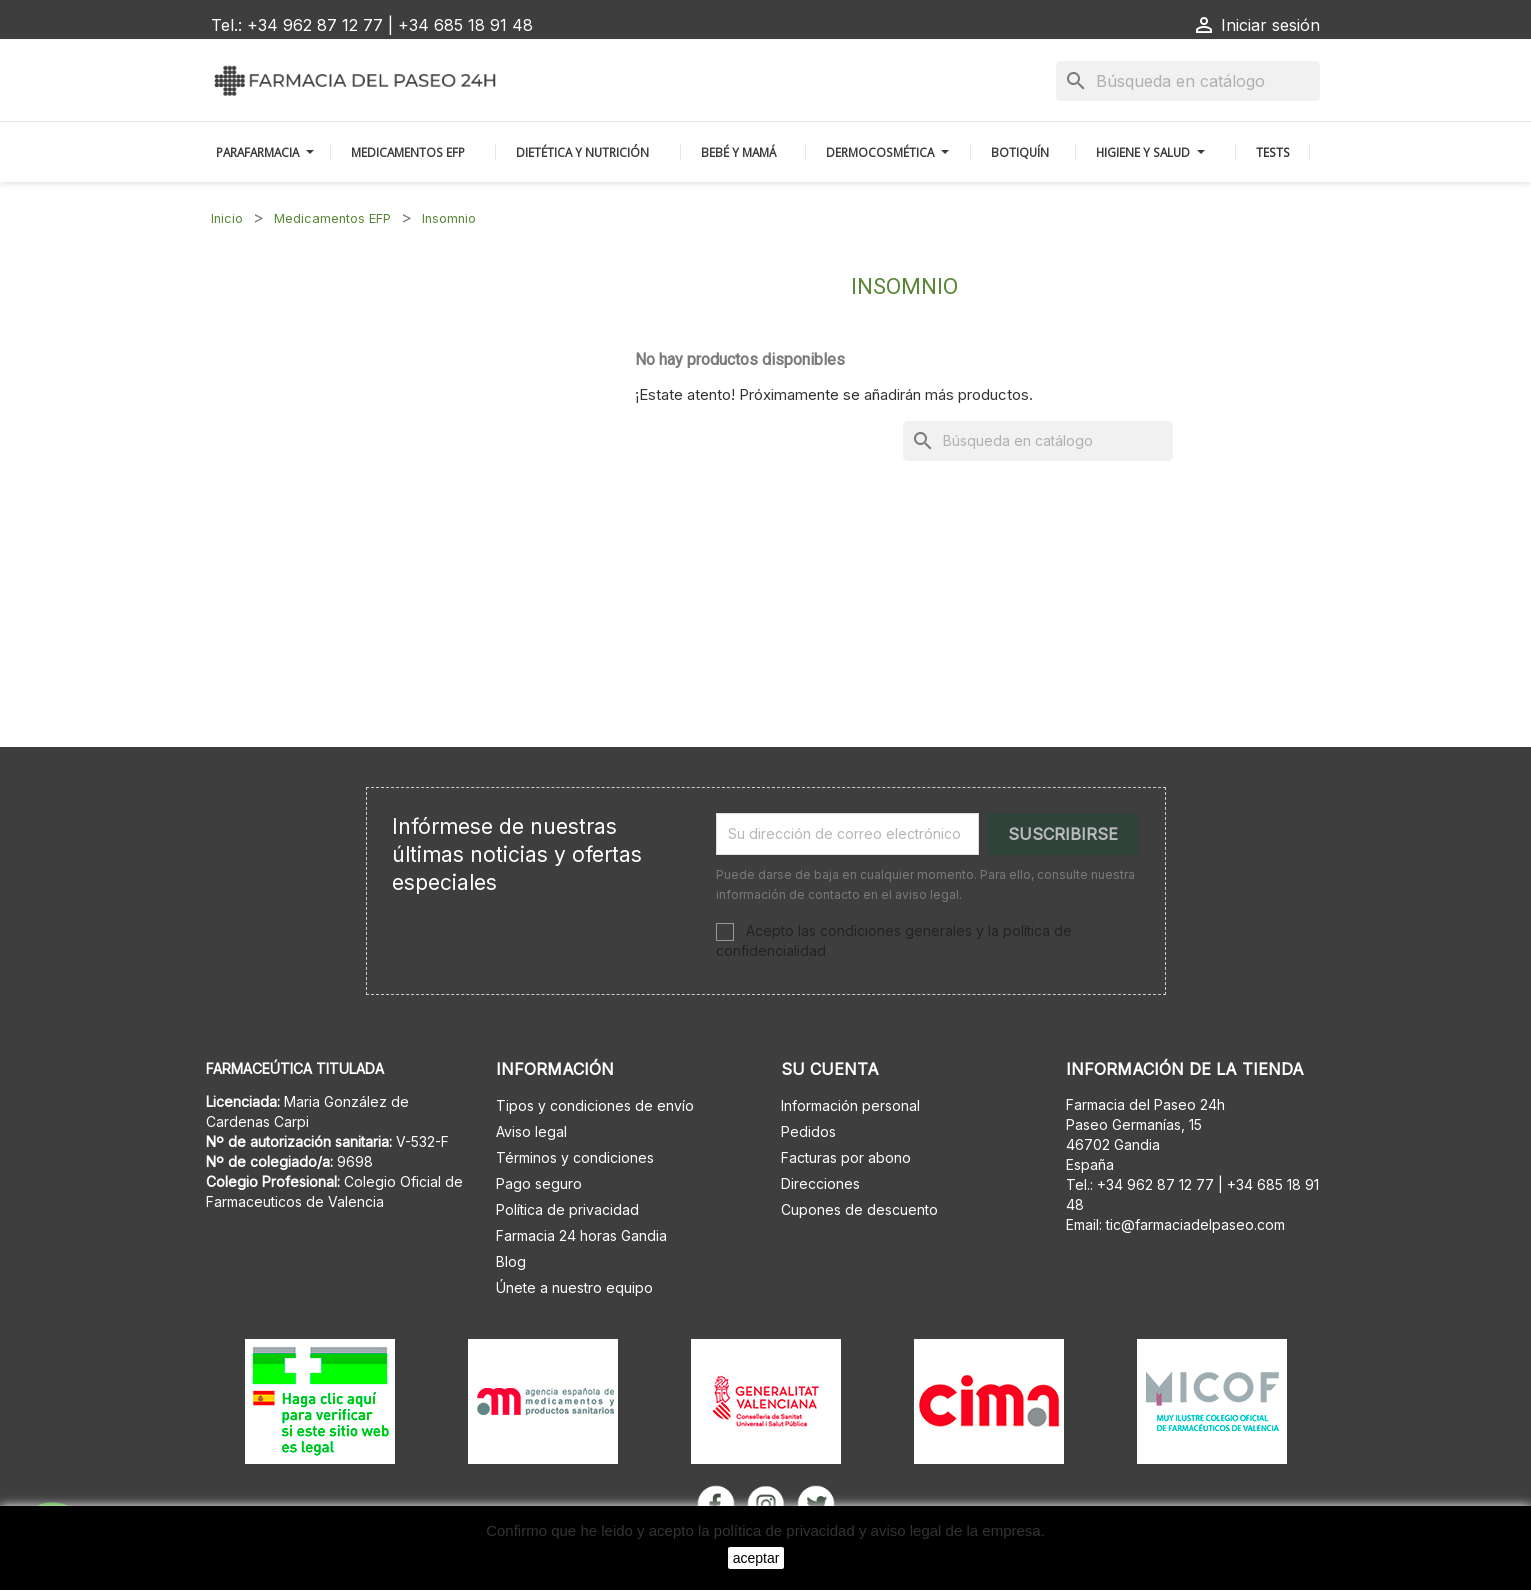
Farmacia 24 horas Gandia (581, 1235)
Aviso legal (531, 1131)
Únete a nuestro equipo (574, 1287)
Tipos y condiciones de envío (595, 1105)
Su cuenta (830, 1069)
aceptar (756, 1558)
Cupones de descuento (859, 1209)
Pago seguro (539, 1183)
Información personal (850, 1105)
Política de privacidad (567, 1209)
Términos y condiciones (575, 1157)
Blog (511, 1261)
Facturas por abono (846, 1157)
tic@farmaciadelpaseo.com (1195, 1224)
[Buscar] (1188, 81)
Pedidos (808, 1131)
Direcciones (820, 1183)
